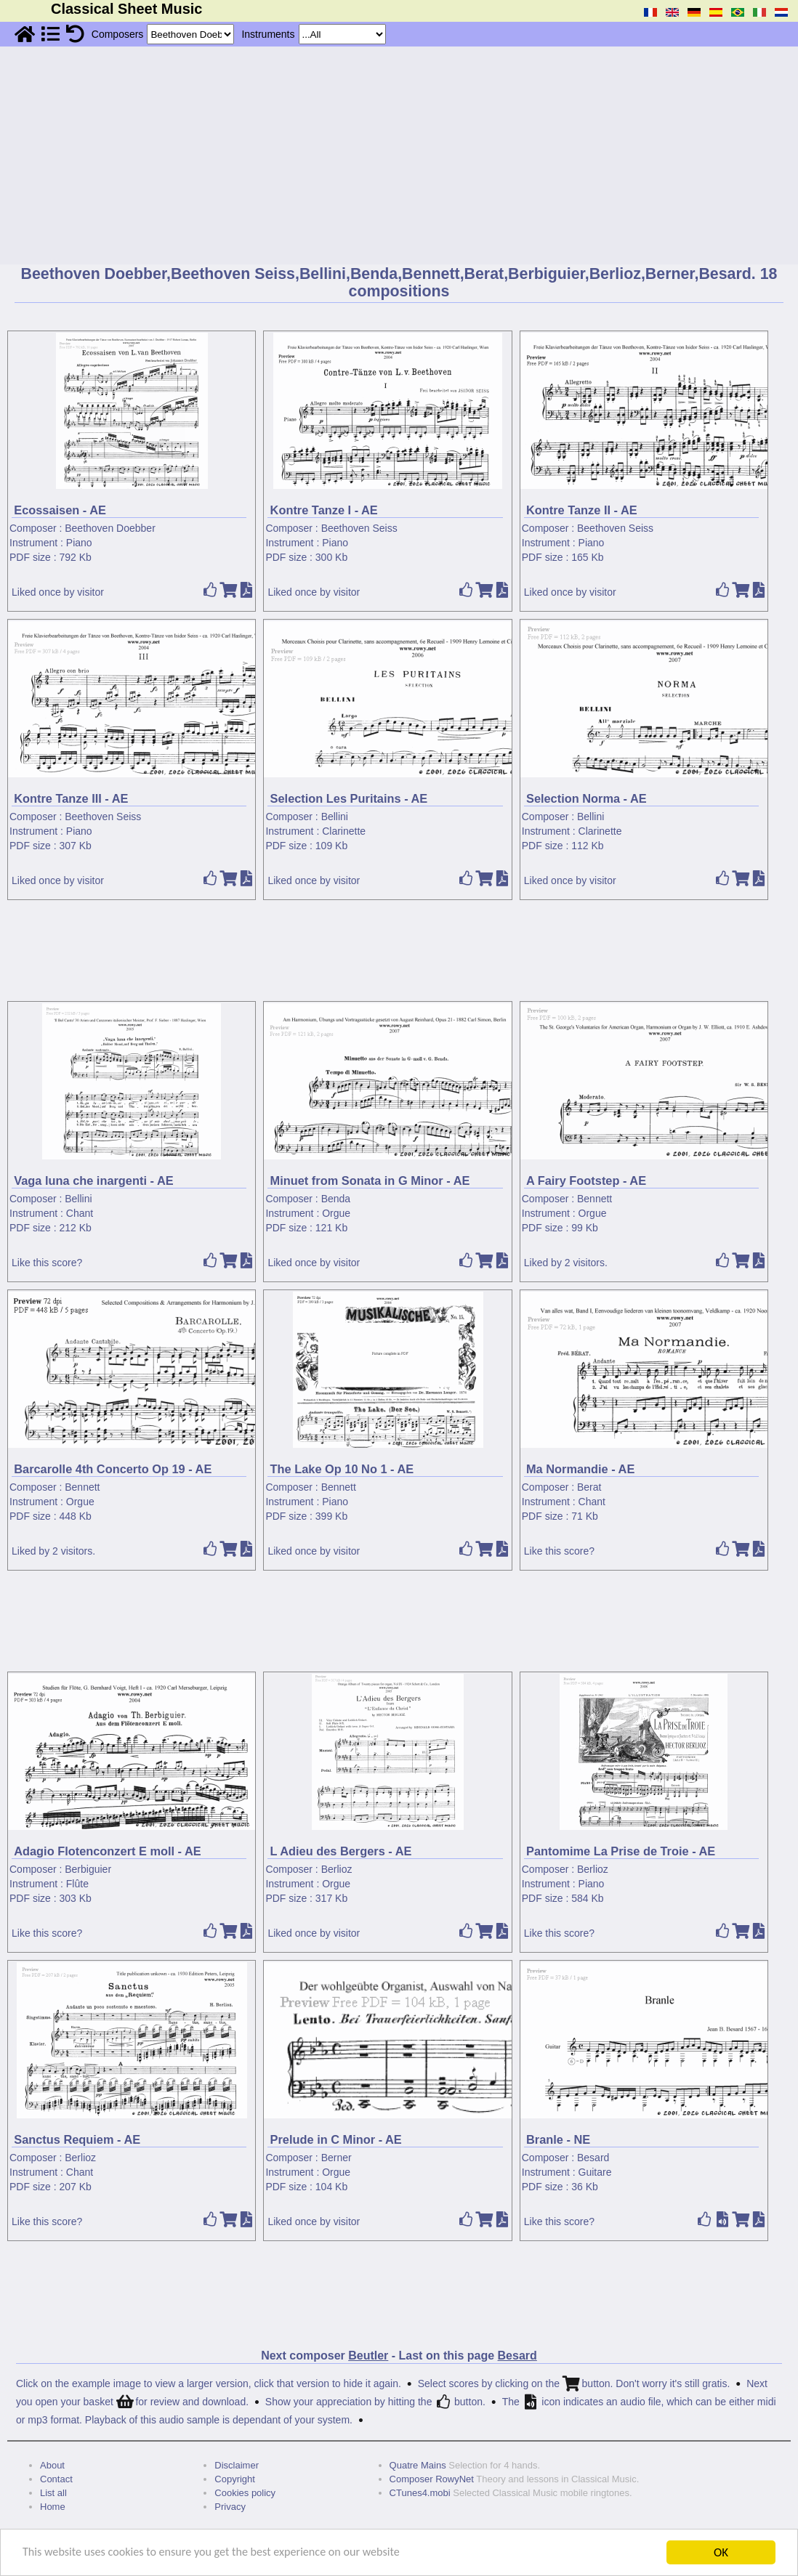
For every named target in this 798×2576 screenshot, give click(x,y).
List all (53, 2492)
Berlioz (336, 1869)
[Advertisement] (399, 155)
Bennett (594, 1198)
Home (52, 2506)
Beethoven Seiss (359, 528)
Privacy (230, 2506)
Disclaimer (236, 2465)
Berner (336, 2157)
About (52, 2465)
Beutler (368, 2355)
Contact (56, 2479)
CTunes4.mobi (420, 2492)
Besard (593, 2157)
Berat (589, 1487)
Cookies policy (244, 2492)
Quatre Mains (418, 2465)
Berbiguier (88, 1869)
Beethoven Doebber (110, 528)
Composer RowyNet (432, 2479)
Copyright (234, 2479)
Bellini (334, 816)
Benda (335, 1198)
